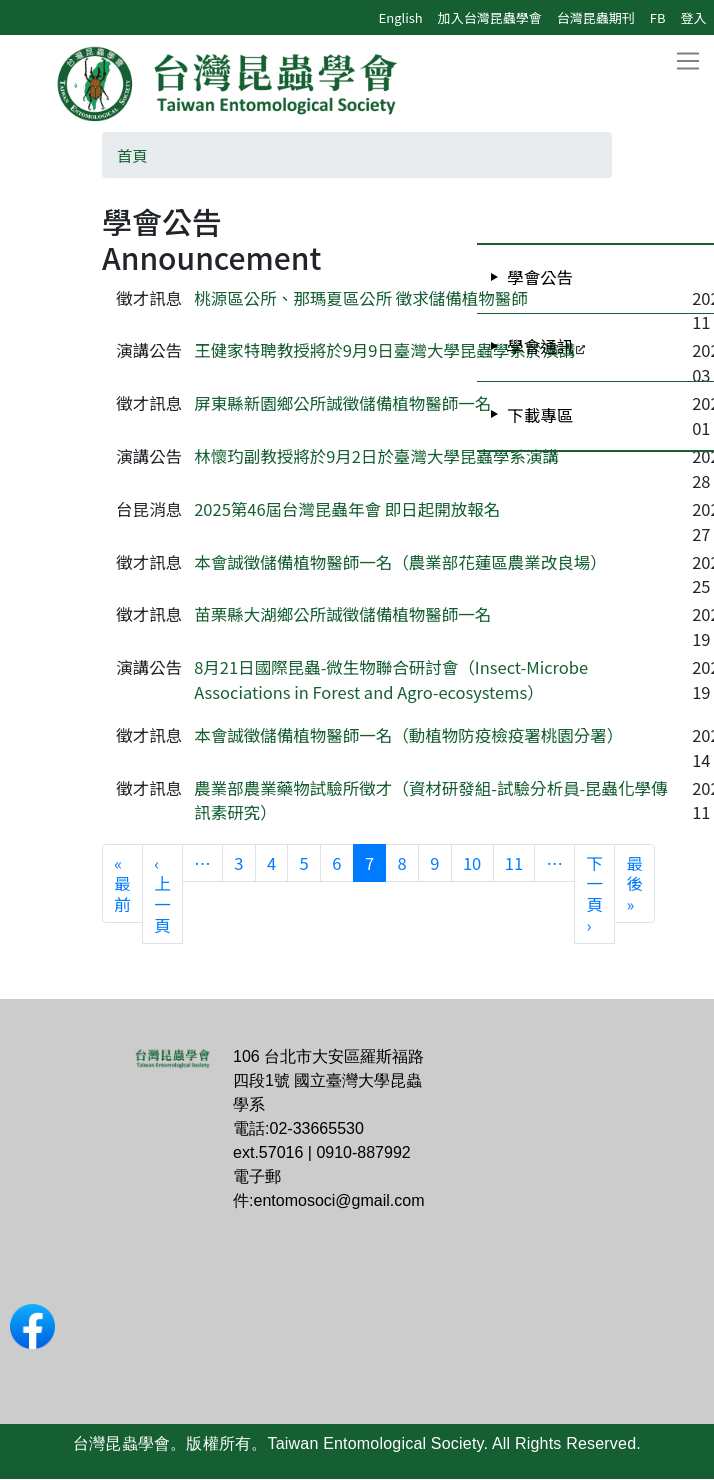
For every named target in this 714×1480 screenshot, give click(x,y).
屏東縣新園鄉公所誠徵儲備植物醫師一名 (342, 403)
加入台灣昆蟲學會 (490, 17)
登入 (693, 17)
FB (658, 17)
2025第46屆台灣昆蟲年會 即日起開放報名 (347, 509)
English (401, 17)
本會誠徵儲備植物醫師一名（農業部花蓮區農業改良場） (400, 562)
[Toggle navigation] (687, 62)
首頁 (132, 155)
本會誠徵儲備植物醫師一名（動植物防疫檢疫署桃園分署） (408, 735)
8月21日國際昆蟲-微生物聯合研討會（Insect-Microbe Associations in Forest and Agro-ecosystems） (391, 679)
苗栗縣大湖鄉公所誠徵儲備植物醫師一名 (342, 615)
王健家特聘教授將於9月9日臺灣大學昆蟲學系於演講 (384, 351)
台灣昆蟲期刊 (596, 17)
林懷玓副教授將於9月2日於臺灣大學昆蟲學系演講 (376, 456)
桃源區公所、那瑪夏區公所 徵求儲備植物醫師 (361, 298)
